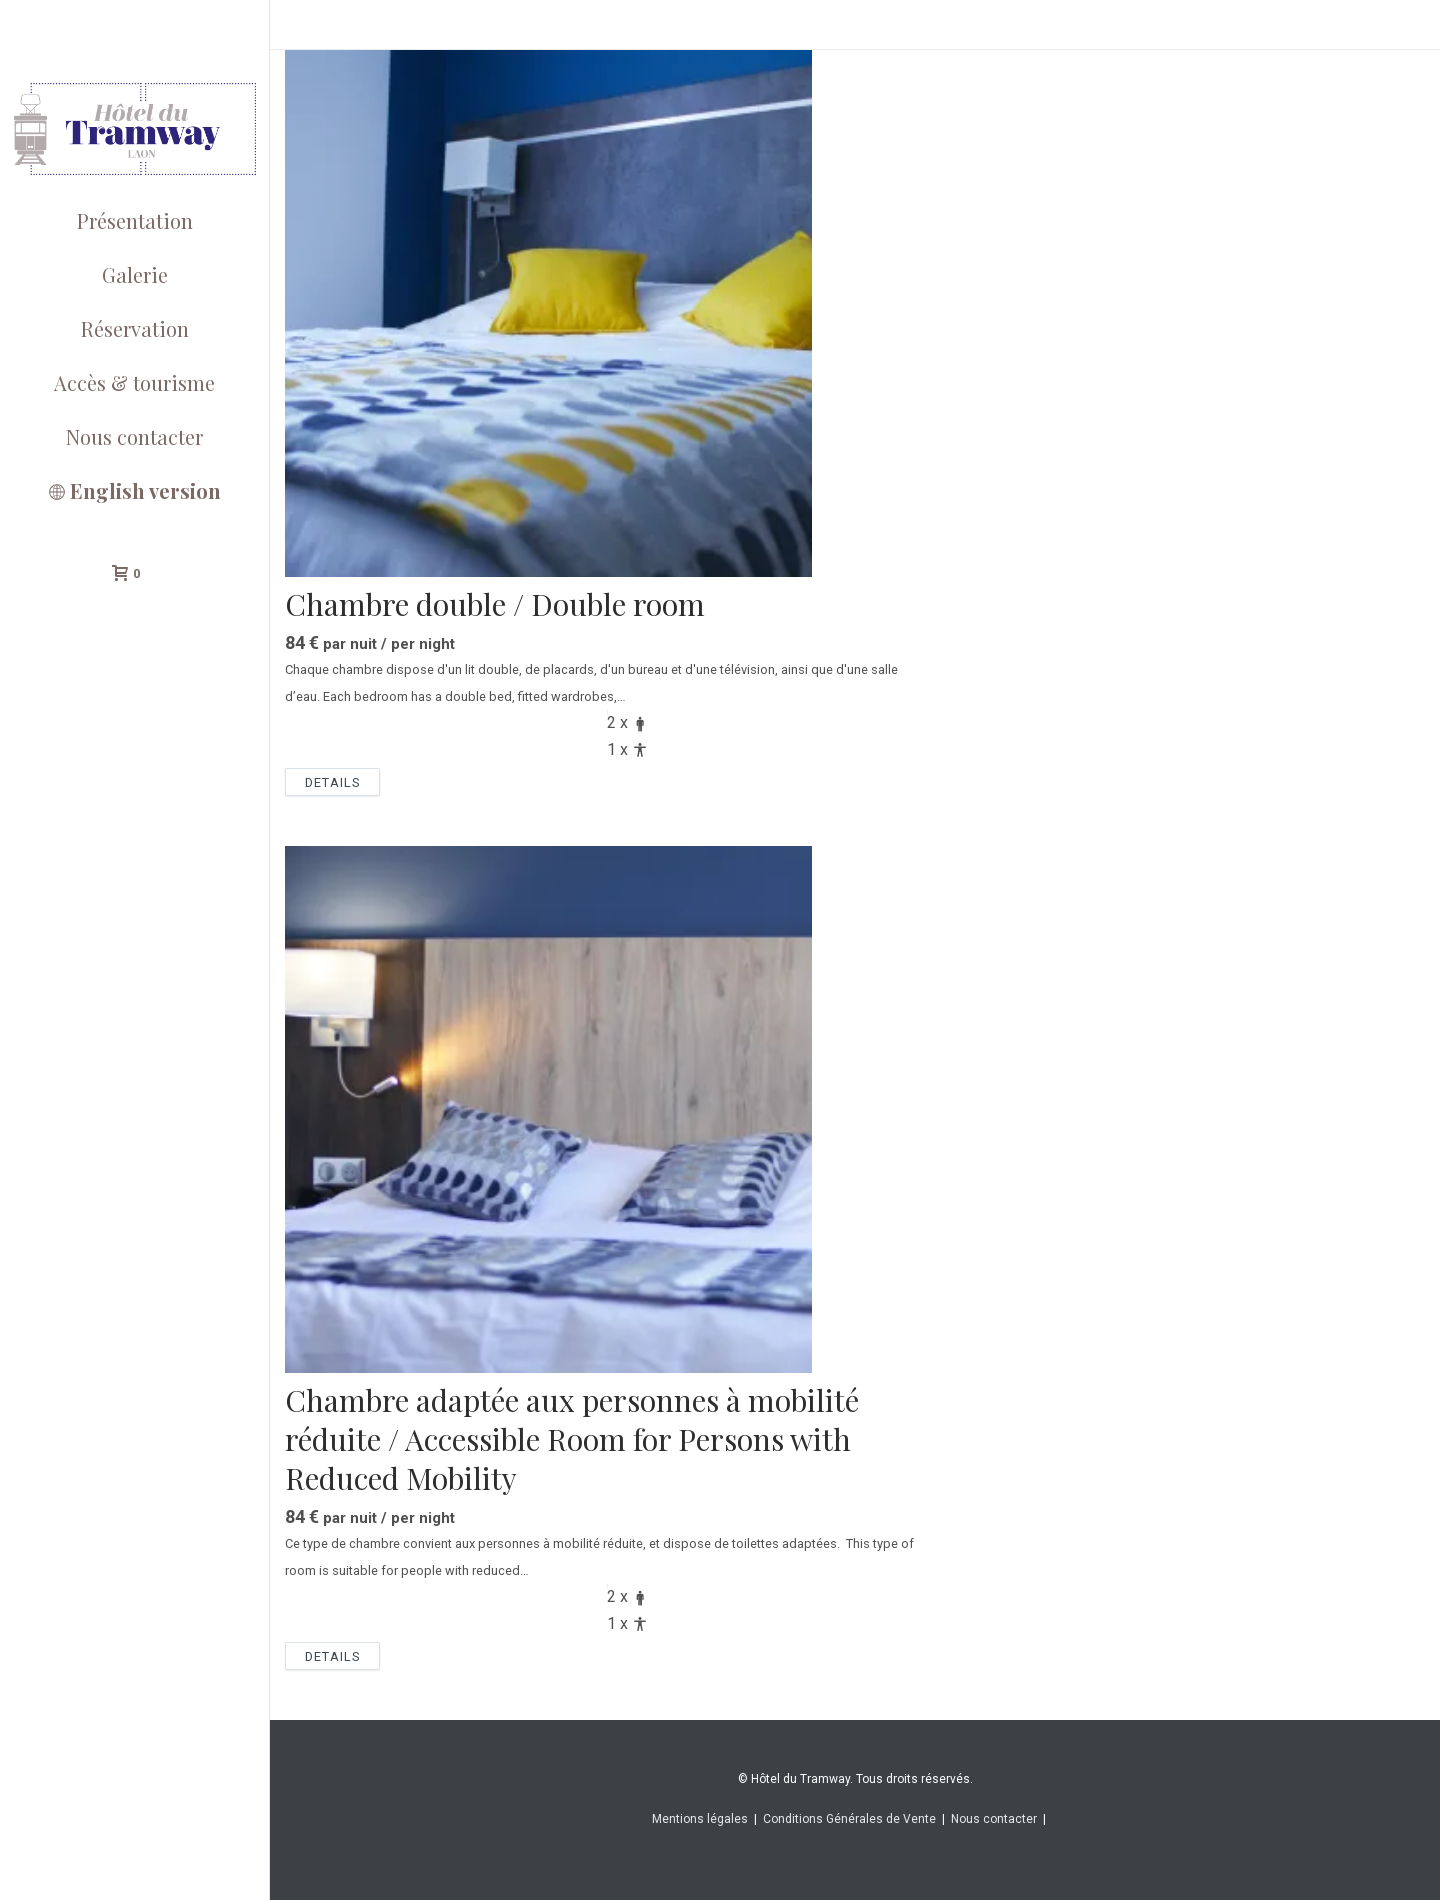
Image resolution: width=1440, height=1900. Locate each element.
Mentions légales (700, 1819)
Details (332, 782)
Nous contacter (994, 1819)
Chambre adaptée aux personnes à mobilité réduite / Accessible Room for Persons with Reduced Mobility (572, 1439)
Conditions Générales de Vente (849, 1819)
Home (1303, 30)
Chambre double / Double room (495, 604)
